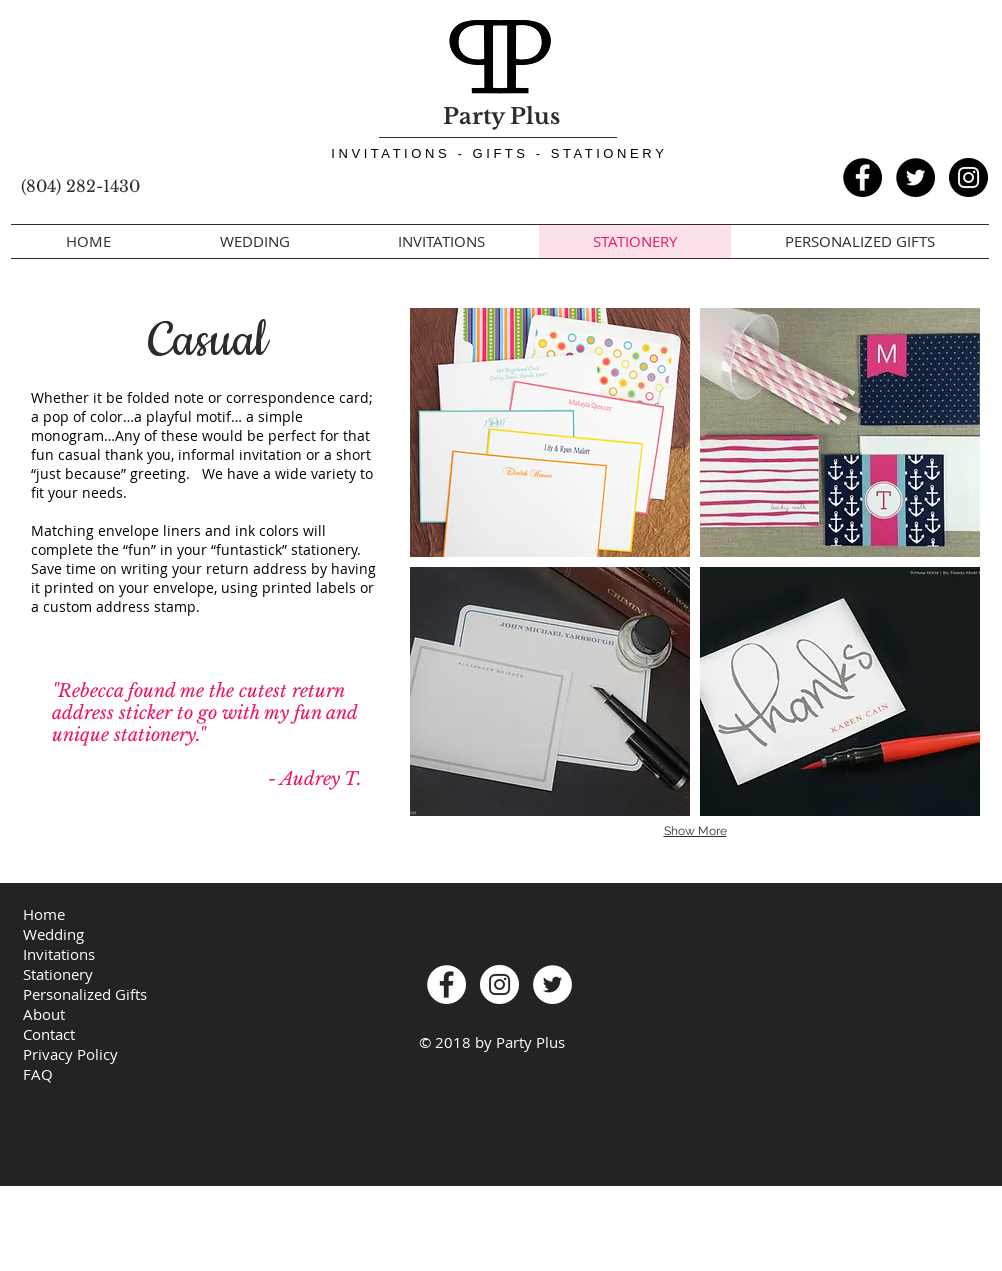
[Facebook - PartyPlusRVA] (862, 177)
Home (44, 914)
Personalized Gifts (85, 994)
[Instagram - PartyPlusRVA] (968, 177)
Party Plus (501, 116)
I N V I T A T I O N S (394, 153)
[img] (550, 432)
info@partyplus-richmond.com (432, 1155)
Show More (695, 831)
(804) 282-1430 (80, 186)
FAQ (38, 1074)
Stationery (58, 974)
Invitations (59, 954)
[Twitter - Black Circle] (915, 177)
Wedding (53, 934)
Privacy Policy (70, 1054)
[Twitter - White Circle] (552, 984)
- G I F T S (496, 153)
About (44, 1014)
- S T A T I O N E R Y (603, 153)
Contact (49, 1034)
